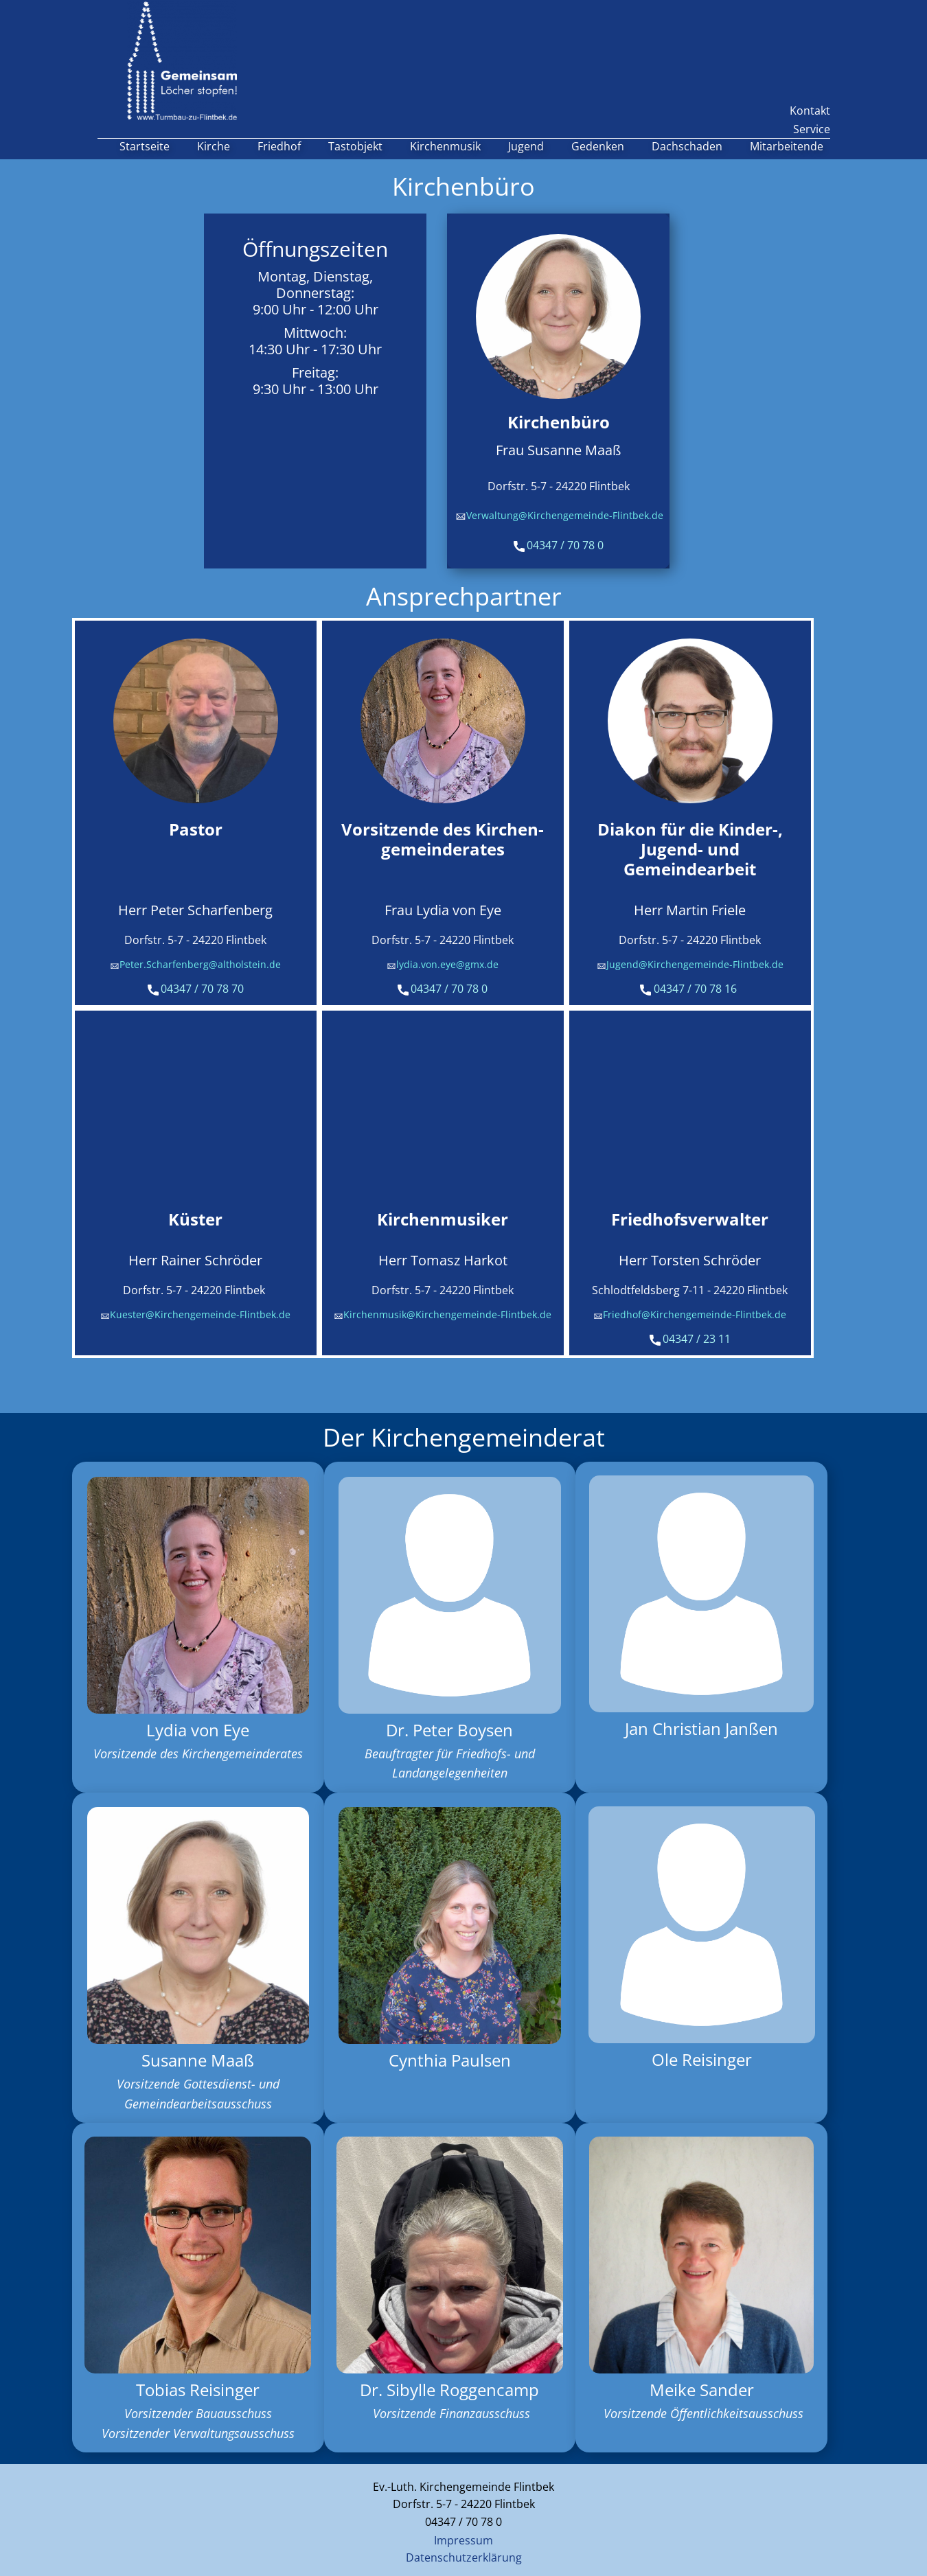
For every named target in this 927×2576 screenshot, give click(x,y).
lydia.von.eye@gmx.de (443, 964)
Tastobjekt (355, 146)
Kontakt (810, 110)
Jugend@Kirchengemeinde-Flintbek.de (690, 964)
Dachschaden (687, 146)
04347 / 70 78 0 (559, 546)
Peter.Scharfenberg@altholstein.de (195, 964)
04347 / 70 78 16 (690, 989)
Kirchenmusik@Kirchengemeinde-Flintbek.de (442, 1315)
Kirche (213, 146)
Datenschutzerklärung (464, 2557)
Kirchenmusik (445, 146)
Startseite (144, 146)
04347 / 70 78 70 (196, 989)
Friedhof (279, 146)
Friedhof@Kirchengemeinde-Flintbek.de (689, 1315)
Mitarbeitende (786, 146)
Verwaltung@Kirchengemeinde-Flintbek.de (559, 516)
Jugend (526, 146)
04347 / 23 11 (690, 1339)
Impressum (463, 2540)
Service (811, 129)
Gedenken (597, 146)
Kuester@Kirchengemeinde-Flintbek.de (195, 1315)
